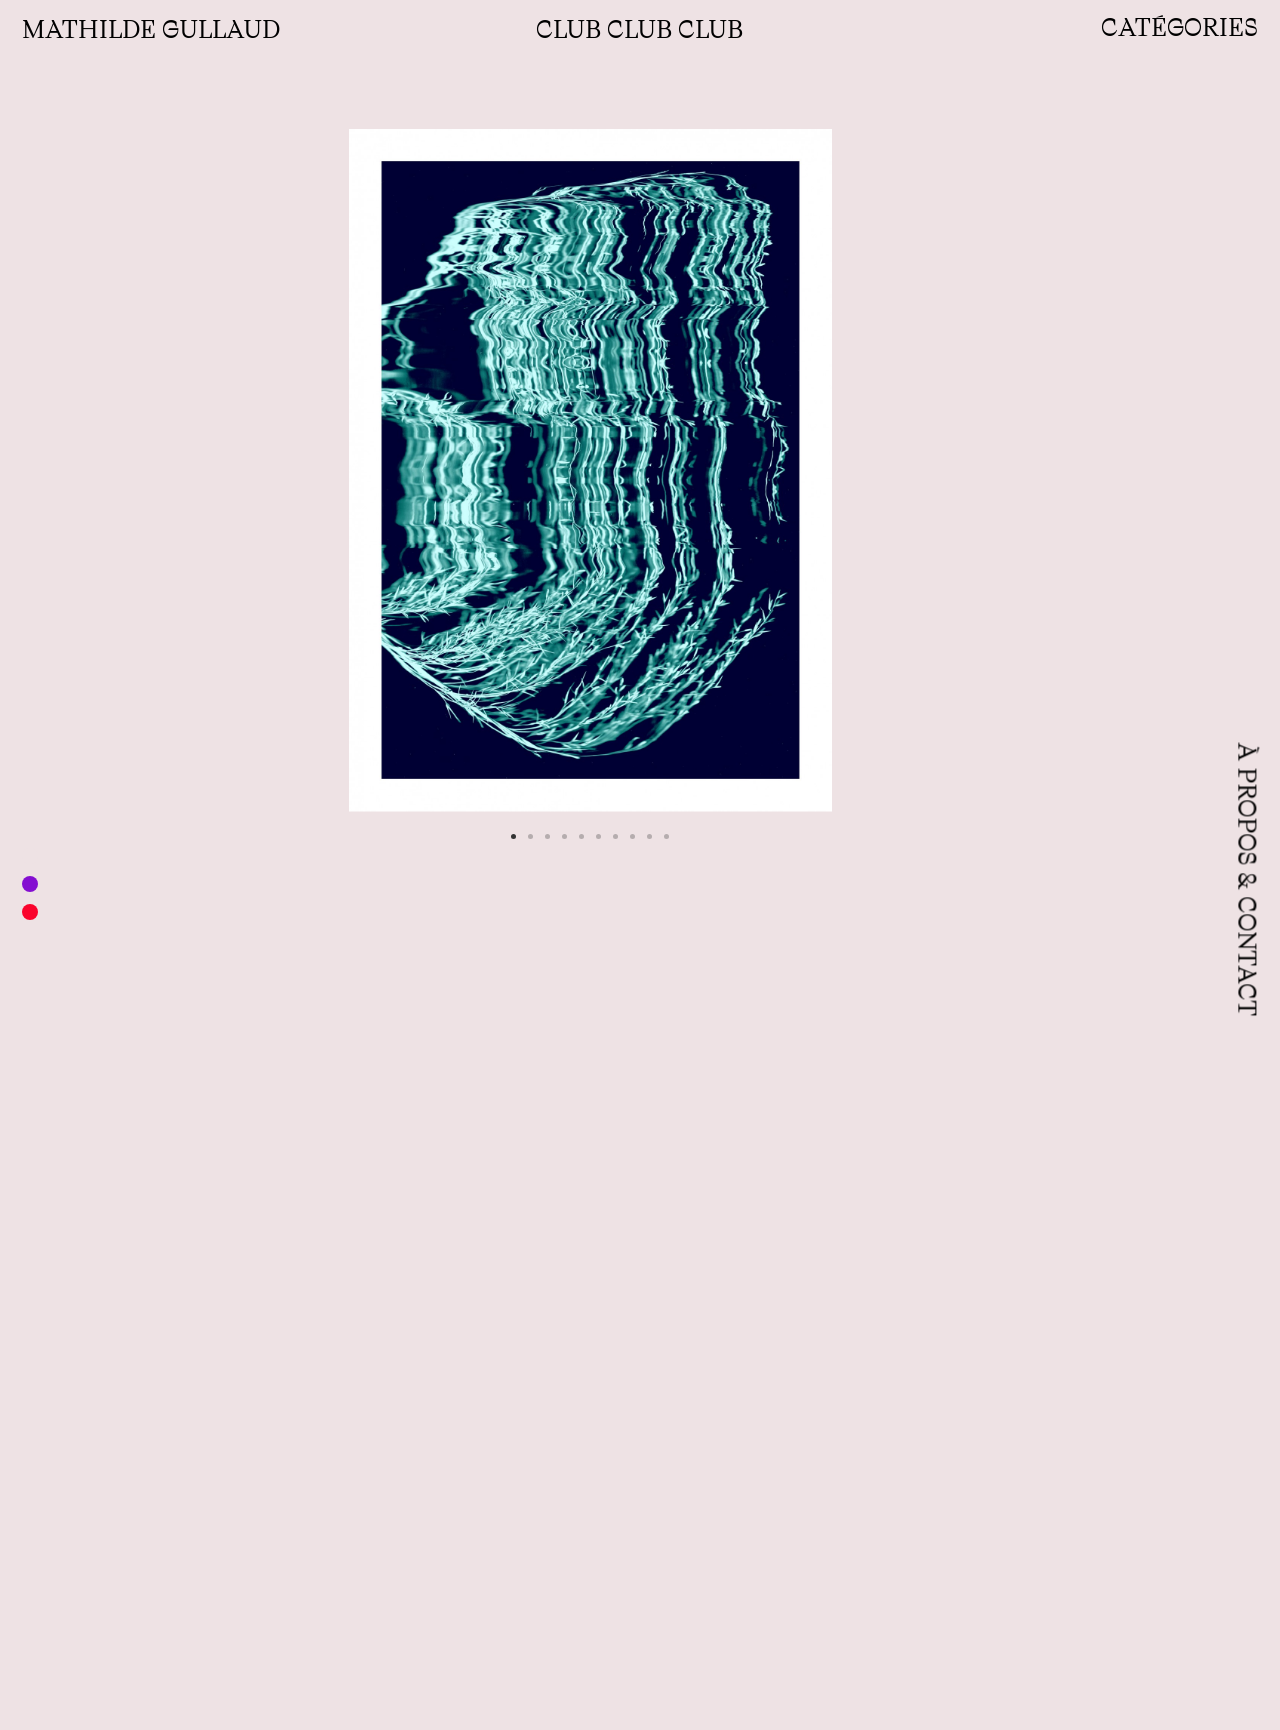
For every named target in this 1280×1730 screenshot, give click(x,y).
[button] (513, 836)
